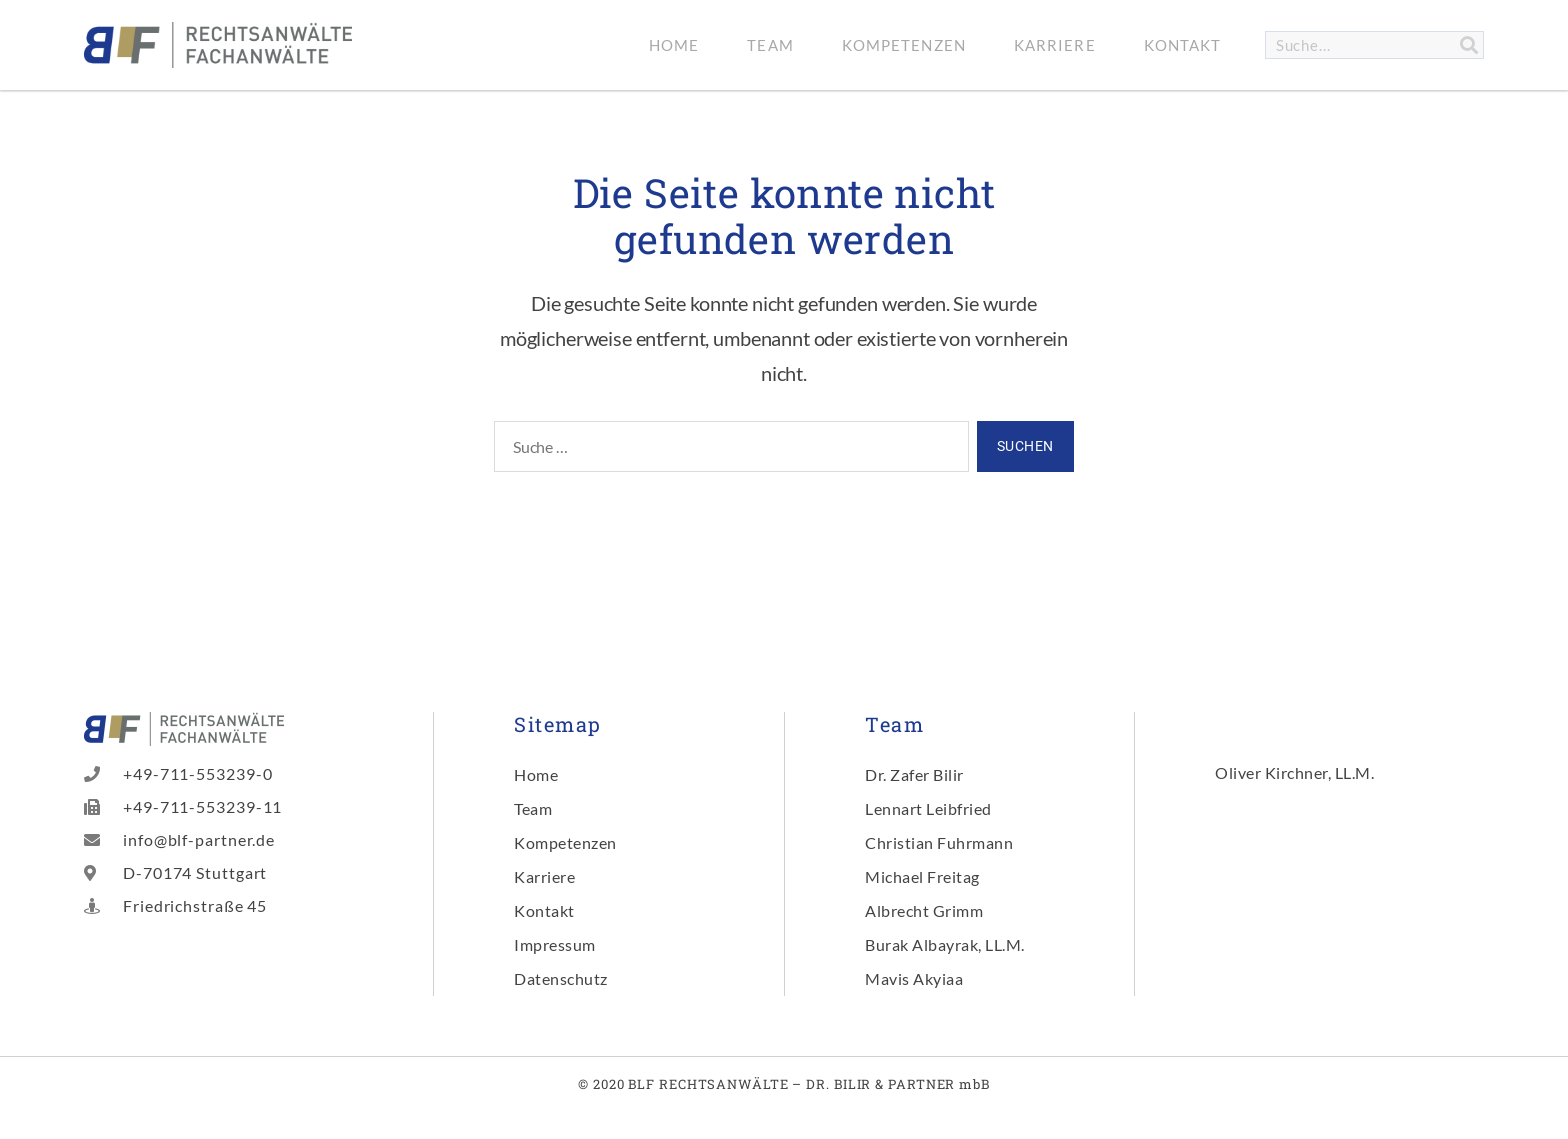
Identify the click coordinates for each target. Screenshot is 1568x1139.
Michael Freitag (922, 876)
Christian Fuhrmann (939, 842)
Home (674, 45)
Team (770, 45)
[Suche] (1469, 45)
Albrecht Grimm (924, 910)
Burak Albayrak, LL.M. (945, 944)
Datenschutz (561, 978)
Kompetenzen (904, 45)
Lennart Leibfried (928, 808)
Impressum (555, 944)
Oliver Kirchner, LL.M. (1294, 772)
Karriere (1055, 45)
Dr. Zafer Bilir (914, 774)
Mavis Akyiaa (914, 978)
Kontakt (1183, 45)
